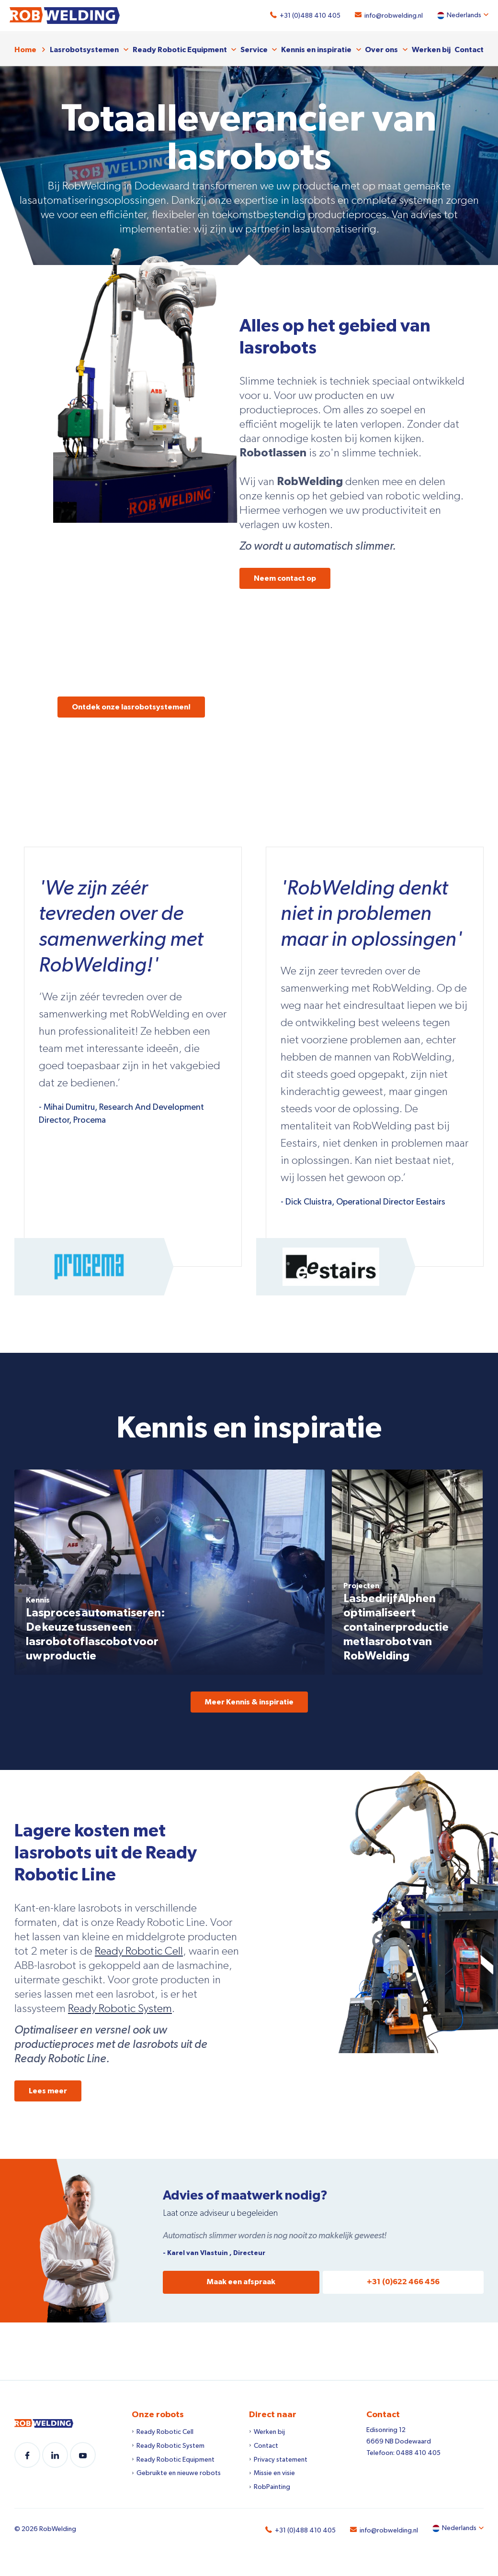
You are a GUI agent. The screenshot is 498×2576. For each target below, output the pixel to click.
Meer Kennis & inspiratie (249, 1699)
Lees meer (48, 2088)
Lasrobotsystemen (84, 47)
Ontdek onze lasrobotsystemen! (131, 704)
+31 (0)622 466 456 (403, 2279)
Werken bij (431, 47)
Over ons (381, 47)
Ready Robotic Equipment (180, 47)
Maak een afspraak (241, 2279)
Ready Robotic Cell (139, 1948)
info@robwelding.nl (389, 15)
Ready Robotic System (120, 2006)
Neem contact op (285, 575)
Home (25, 47)
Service (254, 47)
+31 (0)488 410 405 (305, 15)
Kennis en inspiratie (316, 47)
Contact (469, 47)
